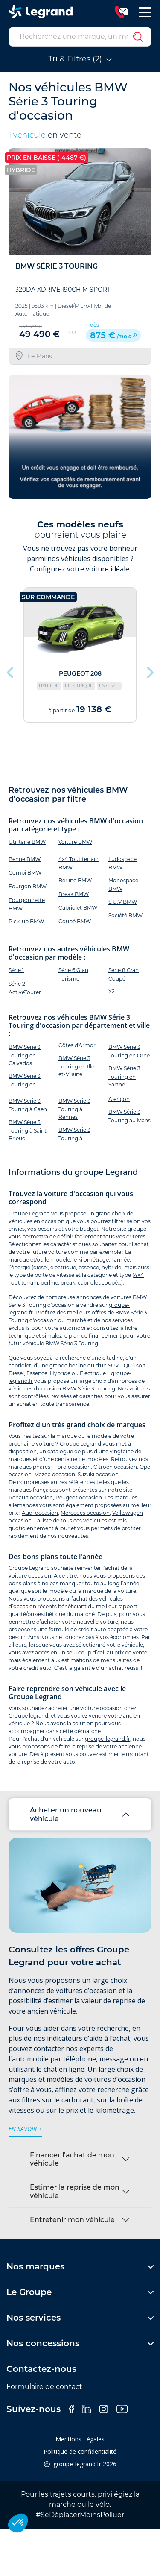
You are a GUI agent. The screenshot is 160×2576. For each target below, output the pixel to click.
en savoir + (25, 2129)
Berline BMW (75, 880)
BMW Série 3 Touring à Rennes (74, 1109)
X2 (111, 991)
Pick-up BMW (26, 921)
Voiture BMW (75, 842)
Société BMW (125, 915)
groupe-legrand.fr (107, 1739)
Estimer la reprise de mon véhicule (74, 2191)
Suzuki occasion (98, 1474)
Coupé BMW (74, 921)
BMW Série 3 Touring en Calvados (25, 1055)
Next (149, 670)
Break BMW (73, 894)
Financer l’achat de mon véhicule (72, 2159)
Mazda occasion (54, 1474)
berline (49, 1282)
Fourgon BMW (28, 886)
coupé (110, 1282)
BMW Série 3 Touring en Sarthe (124, 1076)
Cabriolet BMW (77, 908)
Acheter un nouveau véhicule (66, 1814)
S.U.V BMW (122, 902)
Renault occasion (31, 1497)
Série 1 (16, 970)
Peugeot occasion (78, 1497)
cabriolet (89, 1282)
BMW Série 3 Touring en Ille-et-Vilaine (77, 1066)
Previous (10, 670)
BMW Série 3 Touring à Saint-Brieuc (29, 1130)
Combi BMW (25, 872)
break (68, 1282)
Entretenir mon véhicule (72, 2220)
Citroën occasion (115, 1467)
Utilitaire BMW (27, 842)
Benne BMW (25, 859)
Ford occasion (72, 1467)
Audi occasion (40, 1513)
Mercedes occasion (85, 1513)
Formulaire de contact (44, 2387)
